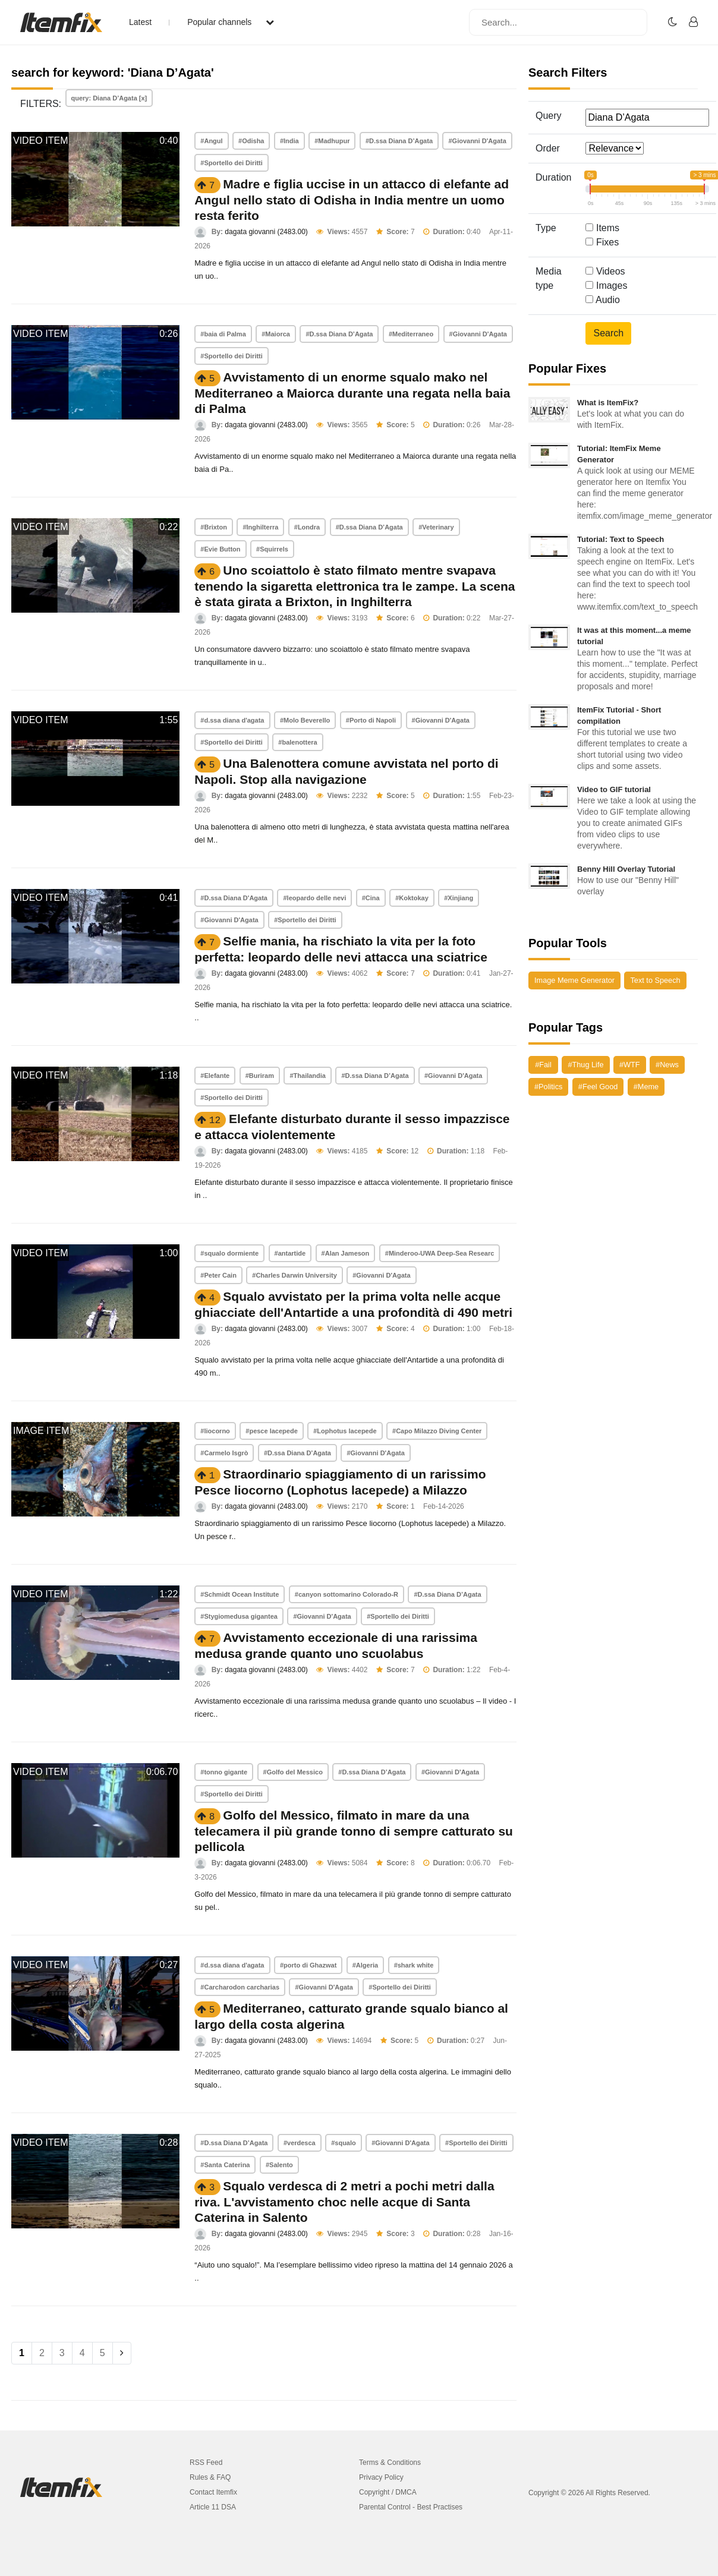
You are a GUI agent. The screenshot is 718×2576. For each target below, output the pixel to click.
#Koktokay (412, 897)
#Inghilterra (260, 527)
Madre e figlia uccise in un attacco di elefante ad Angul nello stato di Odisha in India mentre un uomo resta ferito (351, 199)
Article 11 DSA (213, 2507)
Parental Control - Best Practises (410, 2507)
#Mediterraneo (411, 334)
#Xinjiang (458, 897)
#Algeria (365, 1965)
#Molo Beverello (305, 720)
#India (289, 140)
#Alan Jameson (346, 1253)
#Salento (279, 2164)
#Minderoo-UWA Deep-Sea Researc (440, 1253)
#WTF (629, 1064)
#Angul (211, 140)
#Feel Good (598, 1086)
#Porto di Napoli (371, 720)
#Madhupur (331, 140)
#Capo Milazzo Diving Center (436, 1430)
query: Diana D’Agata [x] (109, 98)
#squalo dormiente (229, 1253)
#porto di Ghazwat (308, 1965)
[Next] (121, 2353)
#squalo (343, 2142)
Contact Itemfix (213, 2492)
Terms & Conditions (390, 2462)
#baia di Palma (222, 334)
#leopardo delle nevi (314, 897)
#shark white (414, 1965)
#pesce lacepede (271, 1430)
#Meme (646, 1086)
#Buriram (259, 1075)
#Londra (307, 527)
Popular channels (230, 22)
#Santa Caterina (225, 2164)
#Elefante (214, 1075)
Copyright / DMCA (388, 2492)
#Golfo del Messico (293, 1772)
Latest (140, 22)
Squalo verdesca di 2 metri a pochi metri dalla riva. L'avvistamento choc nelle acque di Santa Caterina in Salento (344, 2201)
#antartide (290, 1253)
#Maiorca (276, 334)
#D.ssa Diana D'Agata (233, 897)
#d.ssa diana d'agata (232, 720)
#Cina (371, 897)
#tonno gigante (223, 1772)
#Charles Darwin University (294, 1275)
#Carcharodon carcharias (239, 1987)
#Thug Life (585, 1064)
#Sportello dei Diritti (231, 162)
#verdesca (300, 2142)
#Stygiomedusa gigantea (239, 1616)
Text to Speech (655, 980)
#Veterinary (436, 527)
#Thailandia (307, 1075)
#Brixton (213, 527)
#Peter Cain (218, 1275)
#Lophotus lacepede (344, 1430)
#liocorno (215, 1430)
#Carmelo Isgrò (224, 1452)
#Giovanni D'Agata (477, 140)
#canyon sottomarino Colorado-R (346, 1594)
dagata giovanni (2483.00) (266, 232)
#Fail (543, 1064)
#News (667, 1064)
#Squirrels (272, 549)
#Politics (548, 1086)
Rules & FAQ (210, 2477)
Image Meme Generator (574, 980)
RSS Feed (206, 2462)
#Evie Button (220, 549)
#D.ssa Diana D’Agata (399, 140)
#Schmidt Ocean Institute (239, 1594)
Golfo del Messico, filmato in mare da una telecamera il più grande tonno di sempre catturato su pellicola (353, 1830)
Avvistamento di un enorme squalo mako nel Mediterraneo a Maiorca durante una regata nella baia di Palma (352, 392)
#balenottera (297, 742)
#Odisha (251, 140)
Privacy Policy (381, 2477)
